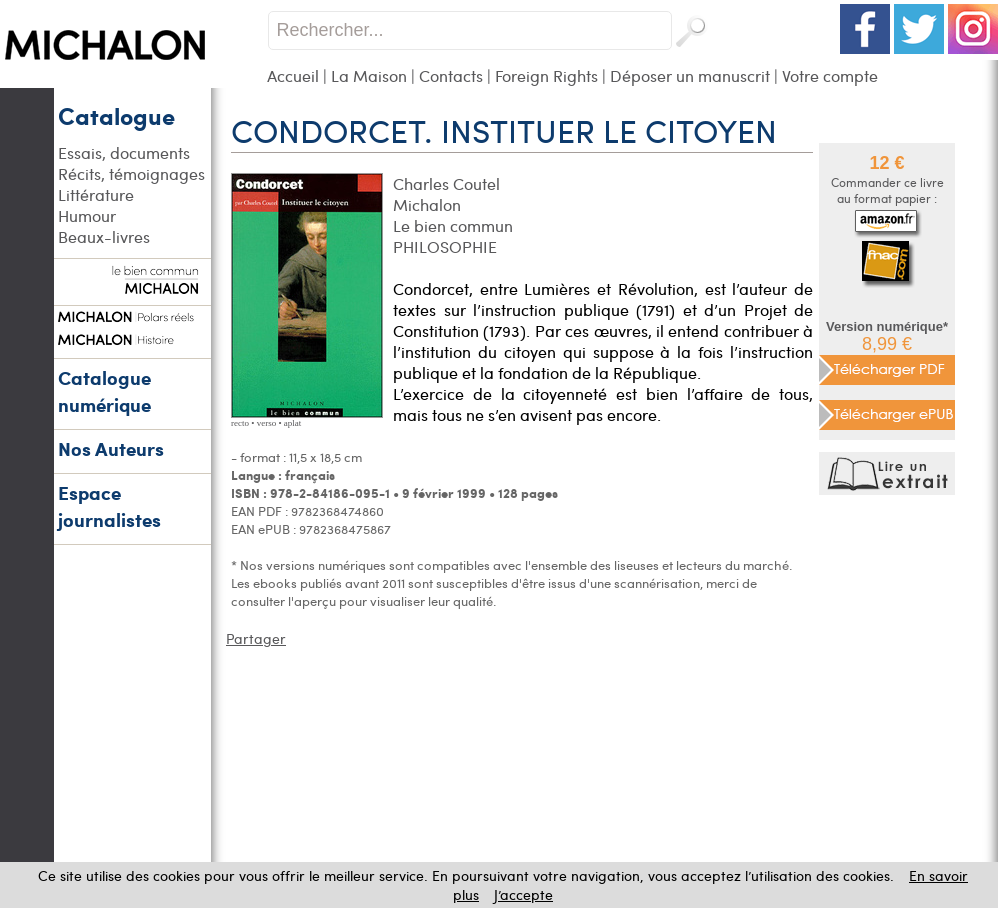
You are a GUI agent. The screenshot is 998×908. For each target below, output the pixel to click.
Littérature (96, 194)
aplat (293, 423)
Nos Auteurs (111, 448)
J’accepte (523, 894)
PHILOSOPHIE (445, 246)
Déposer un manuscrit (690, 75)
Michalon (427, 204)
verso (267, 423)
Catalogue (116, 115)
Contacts (451, 75)
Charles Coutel (446, 183)
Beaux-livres (104, 236)
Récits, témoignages (131, 173)
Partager (256, 638)
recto (240, 423)
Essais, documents (124, 152)
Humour (87, 215)
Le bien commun (453, 225)
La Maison (369, 75)
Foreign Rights (546, 75)
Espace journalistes (109, 506)
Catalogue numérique (104, 391)
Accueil (293, 75)
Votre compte (830, 75)
